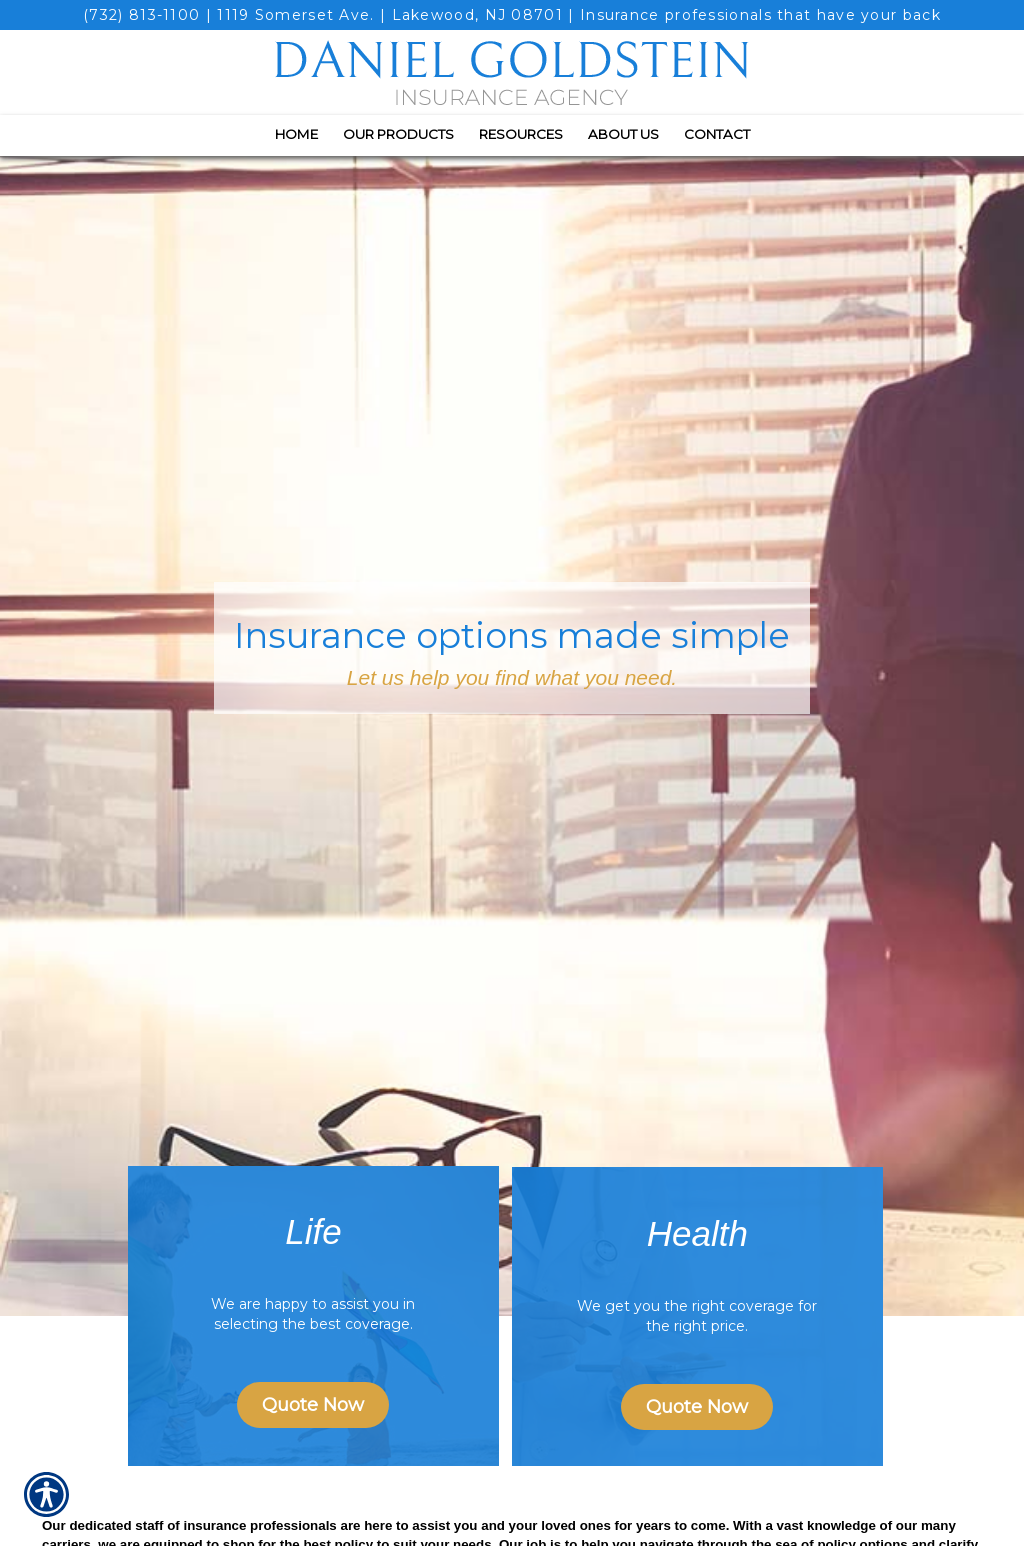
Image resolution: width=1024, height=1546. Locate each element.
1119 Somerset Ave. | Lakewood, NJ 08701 (390, 15)
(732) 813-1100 (141, 15)
